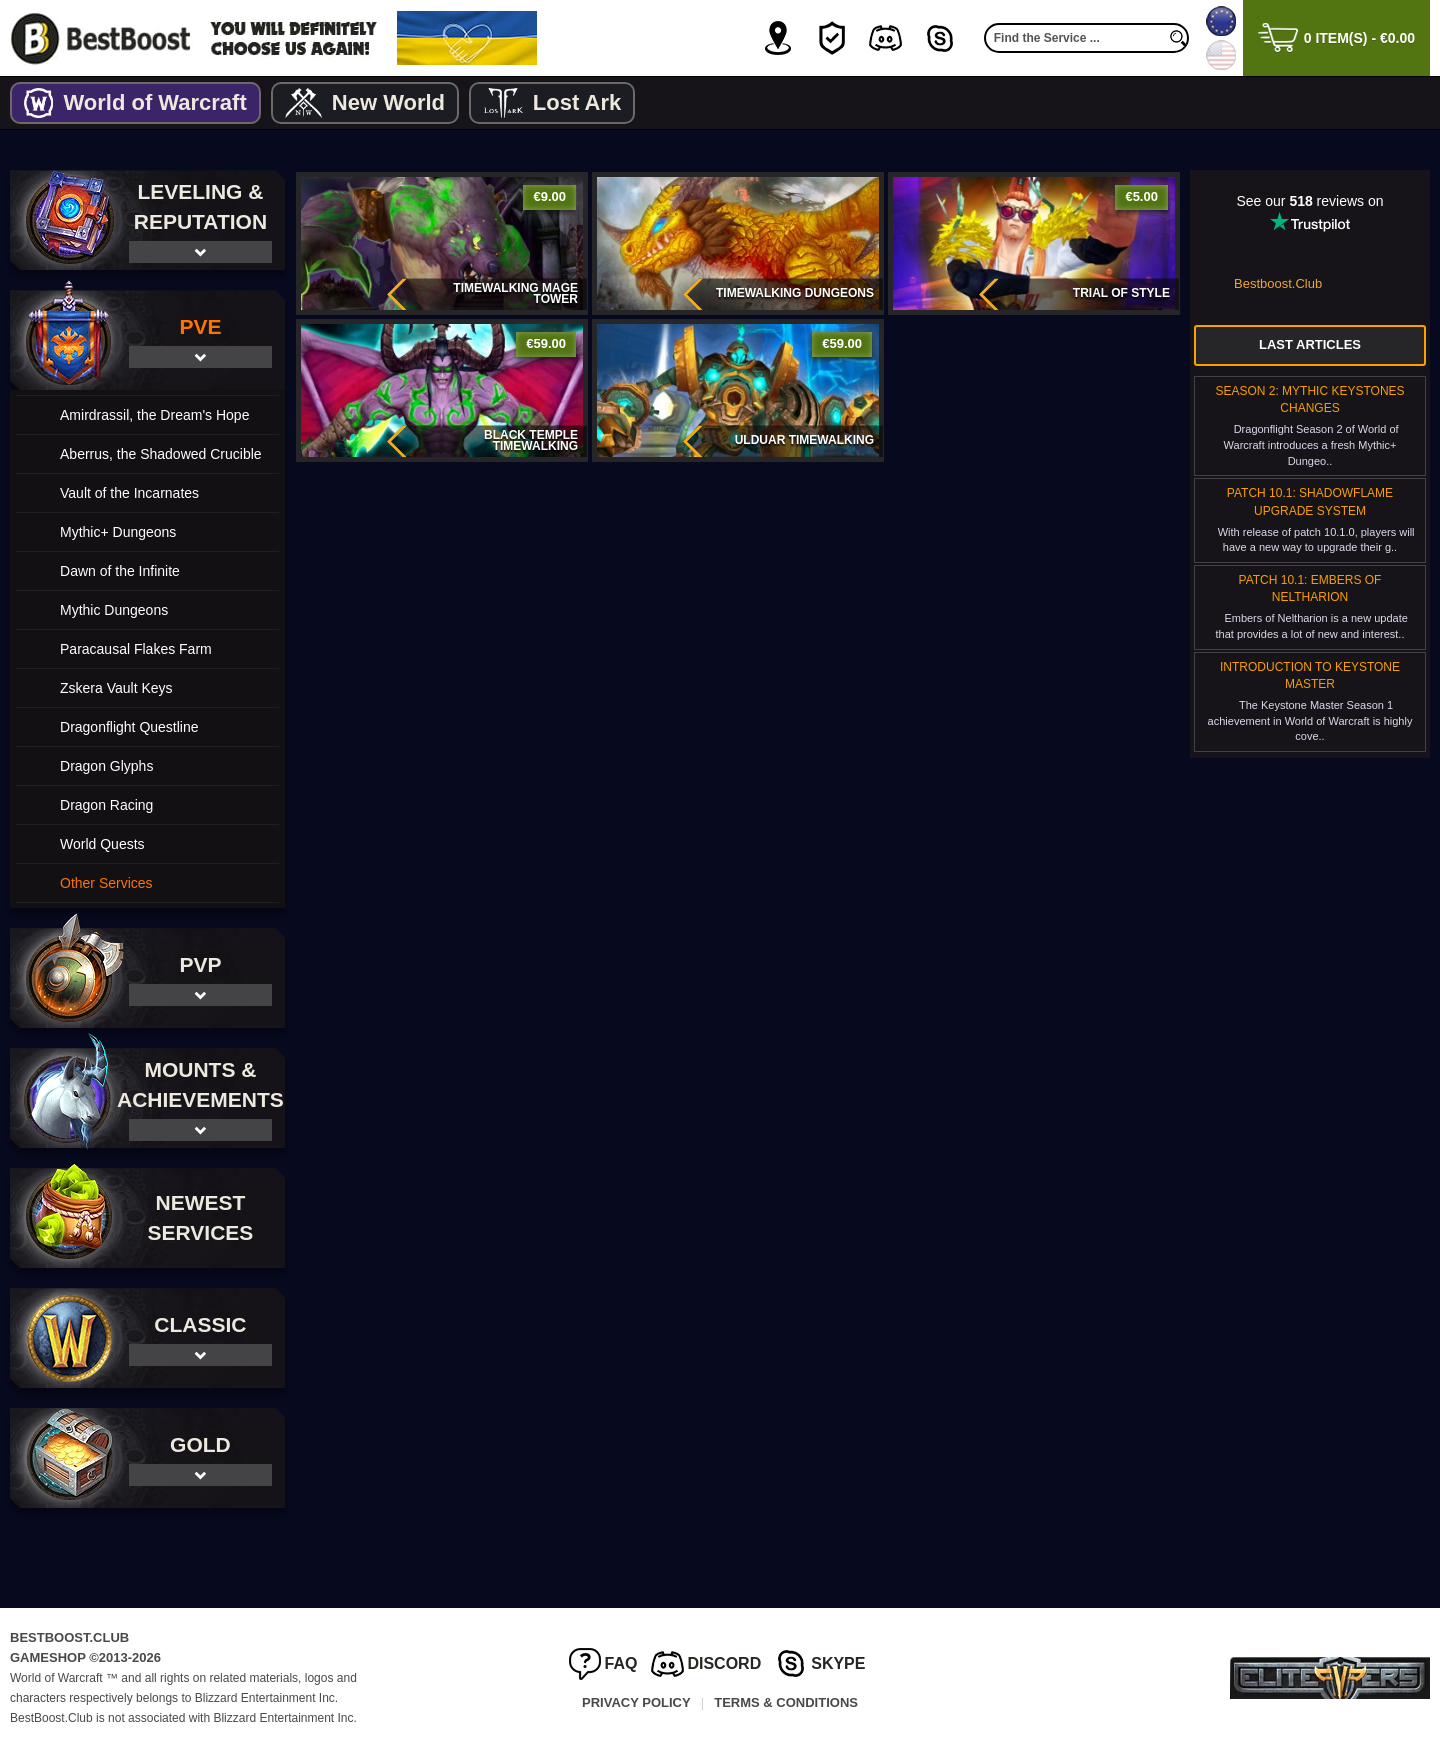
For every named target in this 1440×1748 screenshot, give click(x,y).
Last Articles (1310, 344)
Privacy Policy (636, 1702)
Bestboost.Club (1278, 283)
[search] (1179, 38)
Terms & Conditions (786, 1702)
